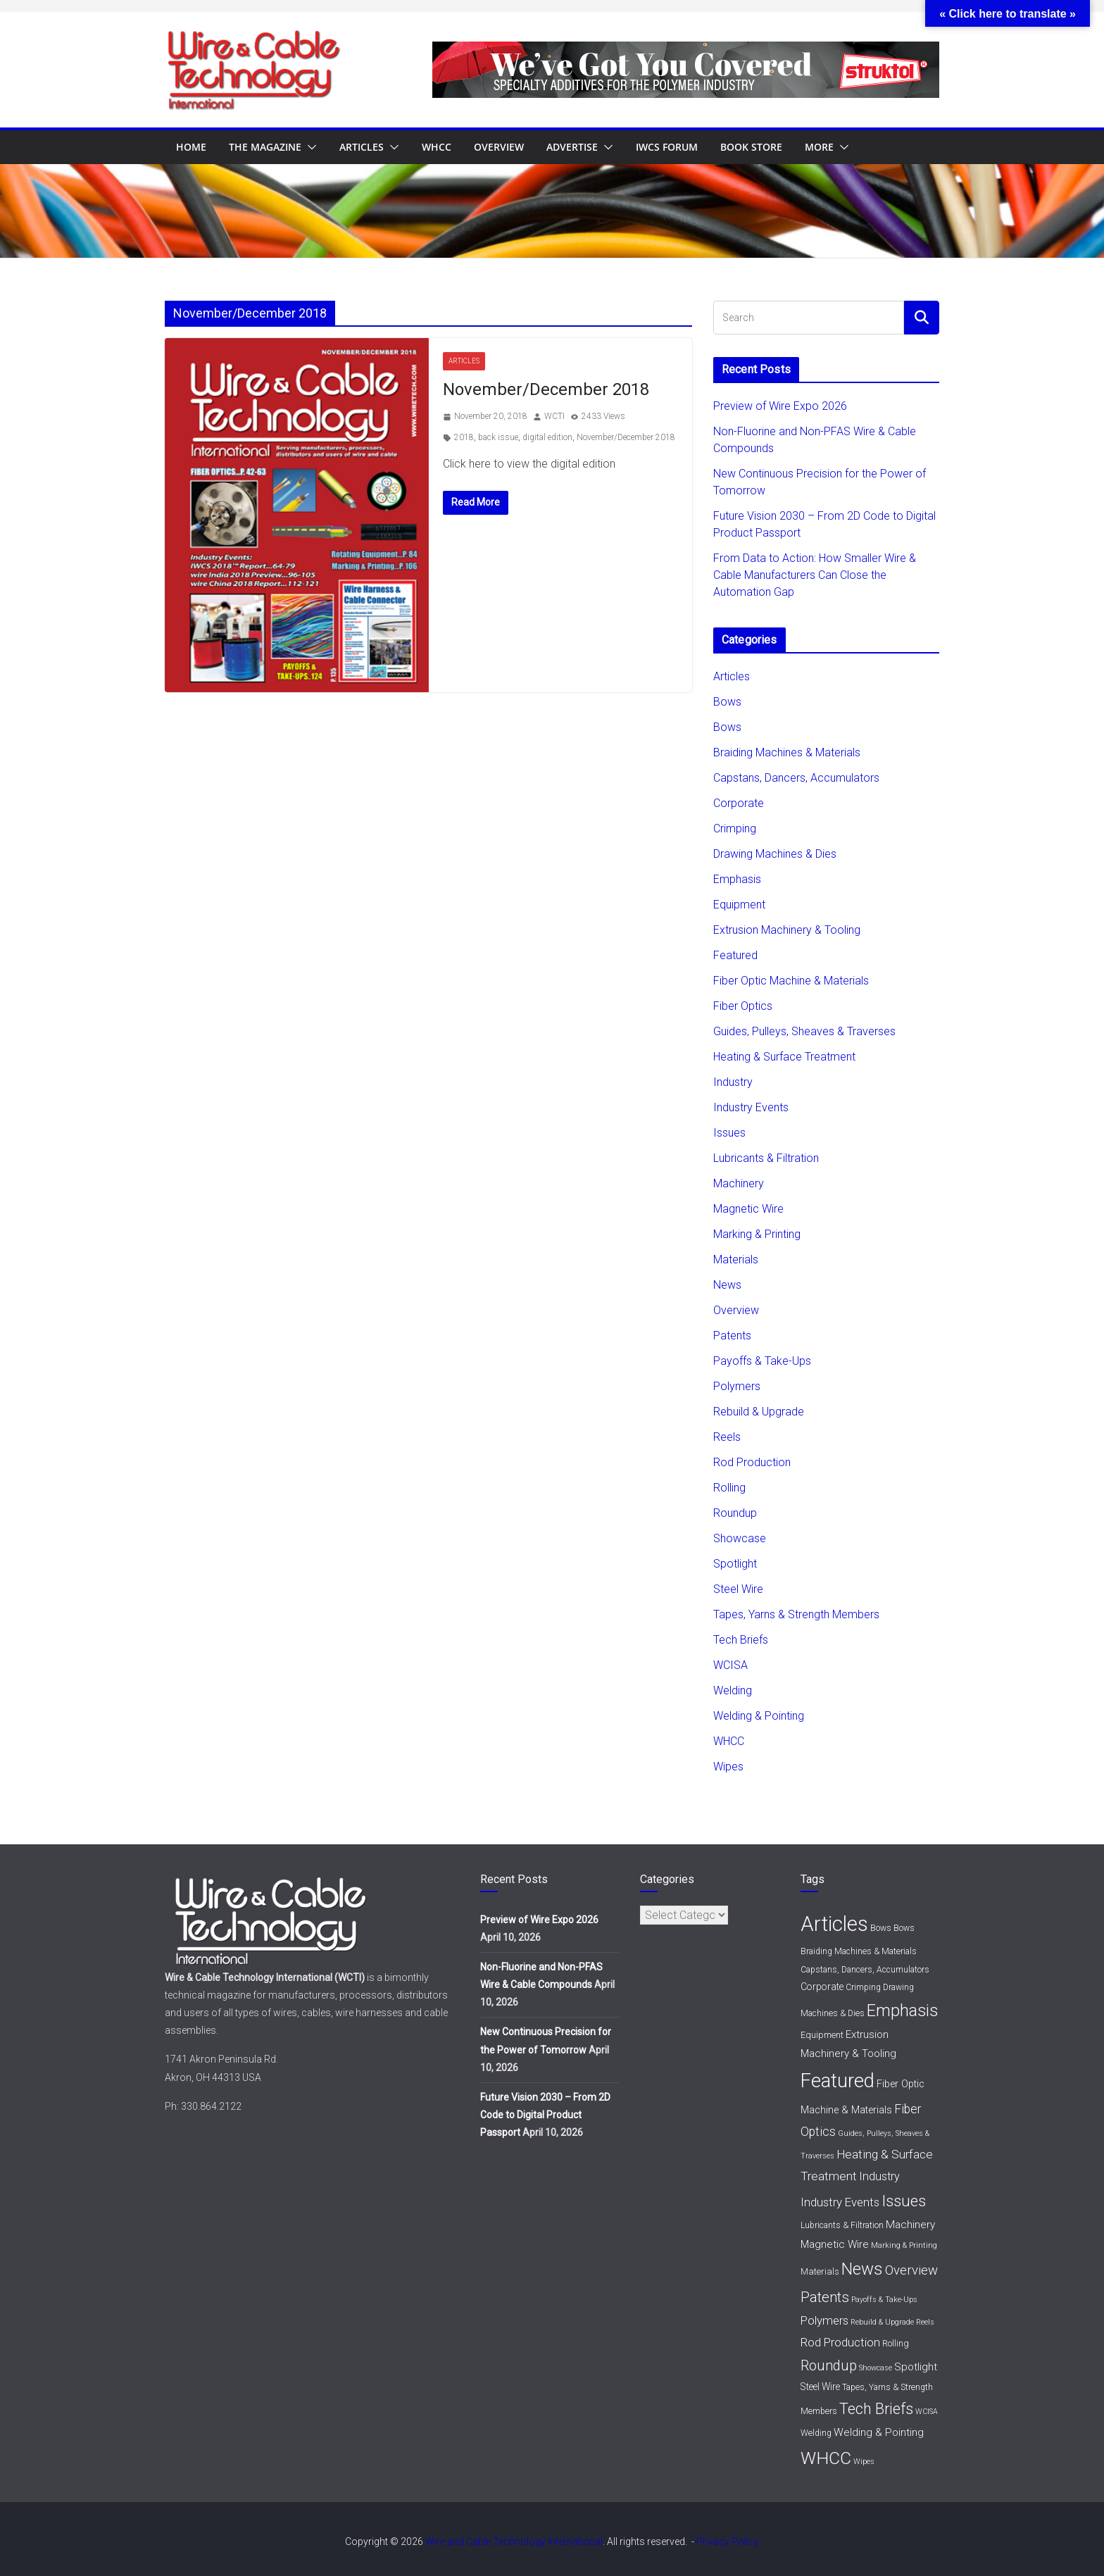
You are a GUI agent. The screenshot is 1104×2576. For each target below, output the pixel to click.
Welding (732, 1690)
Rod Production (752, 1462)
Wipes (728, 1766)
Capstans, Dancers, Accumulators (796, 777)
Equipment (739, 904)
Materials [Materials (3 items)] (820, 2271)
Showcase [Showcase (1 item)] (875, 2367)
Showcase (739, 1538)
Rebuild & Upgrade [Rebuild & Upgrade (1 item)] (882, 2322)
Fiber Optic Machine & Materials (791, 980)
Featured (735, 955)
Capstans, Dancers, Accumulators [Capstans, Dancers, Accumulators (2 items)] (865, 1970)
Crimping (734, 828)
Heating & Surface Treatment (784, 1056)
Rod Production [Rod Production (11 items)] (840, 2342)
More (819, 147)
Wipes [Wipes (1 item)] (863, 2461)
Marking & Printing (757, 1234)
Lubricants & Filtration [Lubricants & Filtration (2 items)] (842, 2225)
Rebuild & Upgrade (758, 1411)
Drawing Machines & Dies (774, 854)
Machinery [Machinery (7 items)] (910, 2224)
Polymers (736, 1386)
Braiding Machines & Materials (786, 752)
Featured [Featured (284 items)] (837, 2080)
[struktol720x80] (685, 51)
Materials (735, 1259)
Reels (727, 1437)
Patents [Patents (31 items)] (825, 2297)
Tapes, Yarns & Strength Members (796, 1614)
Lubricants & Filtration (766, 1158)
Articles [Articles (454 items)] (834, 1924)
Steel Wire (738, 1589)
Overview (499, 147)
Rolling (729, 1487)
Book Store (751, 147)
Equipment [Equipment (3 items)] (822, 2035)
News (727, 1285)
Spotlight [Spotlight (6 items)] (915, 2367)
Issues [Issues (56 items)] (904, 2201)
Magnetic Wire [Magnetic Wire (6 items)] (835, 2244)
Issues (729, 1132)
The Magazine (265, 147)
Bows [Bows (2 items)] (880, 1928)
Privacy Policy (727, 2541)
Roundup (735, 1513)
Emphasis (737, 879)
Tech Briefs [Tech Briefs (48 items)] (876, 2409)
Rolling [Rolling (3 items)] (895, 2343)
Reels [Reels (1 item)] (925, 2322)
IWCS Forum (667, 147)
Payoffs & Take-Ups (762, 1361)
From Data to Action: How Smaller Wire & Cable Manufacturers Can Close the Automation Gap (814, 575)
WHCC (436, 147)
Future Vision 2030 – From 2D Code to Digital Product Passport (545, 2115)
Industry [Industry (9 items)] (879, 2176)
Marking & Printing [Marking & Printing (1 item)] (904, 2245)
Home (191, 147)
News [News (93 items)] (862, 2269)
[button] (309, 147)
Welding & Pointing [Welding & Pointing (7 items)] (879, 2432)
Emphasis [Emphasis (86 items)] (902, 2010)
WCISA (730, 1665)
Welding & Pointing (758, 1715)
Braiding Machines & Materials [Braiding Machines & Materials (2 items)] (859, 1951)
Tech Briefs (740, 1639)
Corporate (738, 803)
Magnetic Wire (748, 1208)
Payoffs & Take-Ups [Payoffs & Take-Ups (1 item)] (884, 2299)
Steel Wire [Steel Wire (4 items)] (820, 2386)
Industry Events (751, 1107)
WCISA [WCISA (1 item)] (926, 2411)
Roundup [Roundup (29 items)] (829, 2365)
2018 (464, 437)
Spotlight (735, 1563)
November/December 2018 (546, 389)
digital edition (547, 437)
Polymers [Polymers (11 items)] (824, 2320)
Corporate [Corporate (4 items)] (822, 1986)
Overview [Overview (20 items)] (911, 2270)
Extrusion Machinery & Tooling (786, 930)
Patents (732, 1335)
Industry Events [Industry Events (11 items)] (840, 2202)
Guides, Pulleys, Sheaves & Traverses (804, 1031)
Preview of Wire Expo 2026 (780, 406)
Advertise (572, 147)
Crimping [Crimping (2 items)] (863, 1987)
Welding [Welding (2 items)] (816, 2433)
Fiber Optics (742, 1006)
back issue (498, 437)
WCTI (554, 416)
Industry (733, 1082)
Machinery (738, 1183)
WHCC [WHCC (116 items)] (826, 2458)
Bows (727, 701)
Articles (361, 147)
